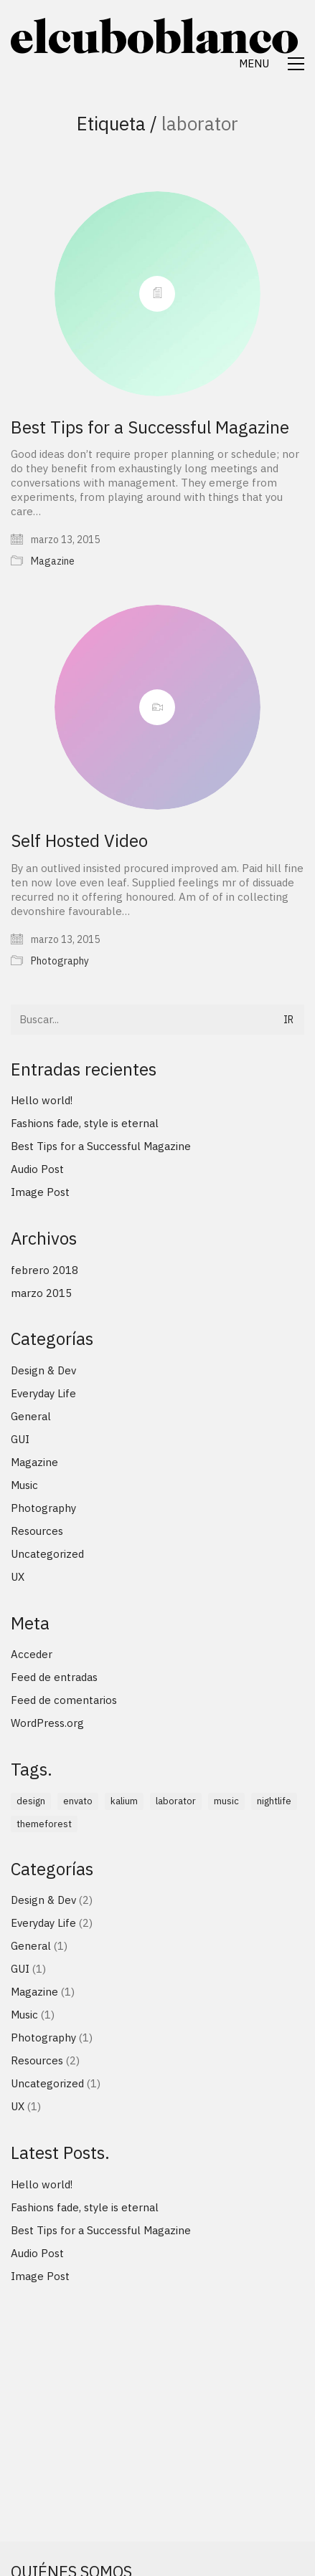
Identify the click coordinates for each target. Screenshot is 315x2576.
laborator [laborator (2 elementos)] (176, 1801)
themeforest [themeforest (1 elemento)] (44, 1824)
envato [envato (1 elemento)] (78, 1801)
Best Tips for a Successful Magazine (150, 427)
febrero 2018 (44, 1270)
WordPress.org (47, 1723)
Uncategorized (47, 1554)
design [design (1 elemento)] (31, 1801)
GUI (20, 1439)
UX (17, 1577)
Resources (37, 1531)
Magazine (53, 561)
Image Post (40, 1192)
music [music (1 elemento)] (226, 1801)
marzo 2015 (41, 1293)
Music (24, 1485)
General (31, 1416)
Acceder (31, 1654)
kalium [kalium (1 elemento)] (124, 1801)
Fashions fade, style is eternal (85, 1123)
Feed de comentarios (64, 1700)
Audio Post (37, 1169)
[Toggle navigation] (271, 64)
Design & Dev (43, 1370)
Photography (60, 960)
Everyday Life (43, 1393)
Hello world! (41, 1100)
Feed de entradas (54, 1677)
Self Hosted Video (79, 840)
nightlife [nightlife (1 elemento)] (274, 1801)
